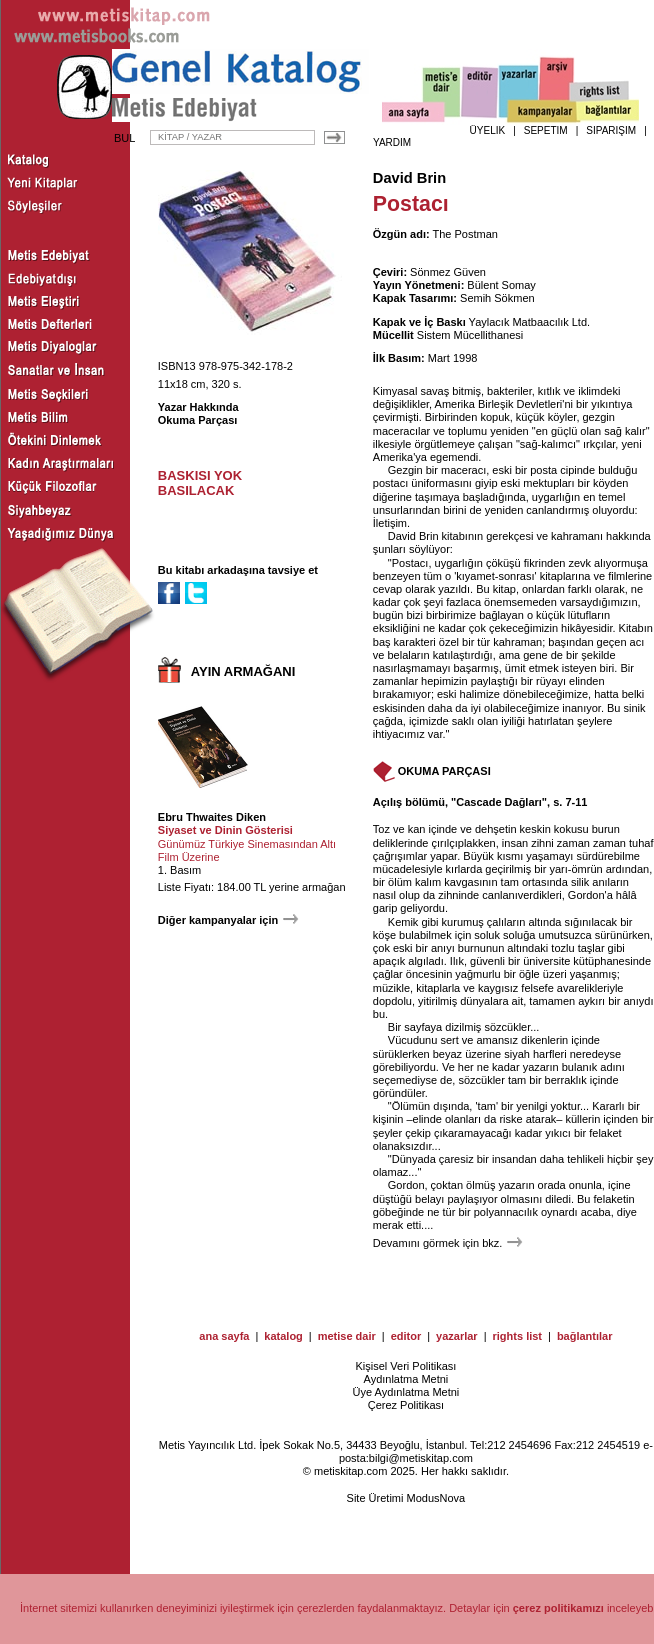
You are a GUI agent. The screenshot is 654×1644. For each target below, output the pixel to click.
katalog (283, 1336)
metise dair (347, 1336)
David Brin (409, 178)
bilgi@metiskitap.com (421, 1458)
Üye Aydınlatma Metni (406, 1392)
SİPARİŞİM (611, 130)
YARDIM (392, 142)
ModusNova (436, 1498)
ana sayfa (224, 1336)
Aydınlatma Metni (406, 1379)
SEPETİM (546, 130)
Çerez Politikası (406, 1405)
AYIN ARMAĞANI (243, 671)
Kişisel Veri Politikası (405, 1366)
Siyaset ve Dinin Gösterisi (225, 830)
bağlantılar (585, 1336)
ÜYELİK (488, 130)
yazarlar (457, 1336)
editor (406, 1336)
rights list (518, 1336)
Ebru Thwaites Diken (212, 817)
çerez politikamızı (558, 1608)
